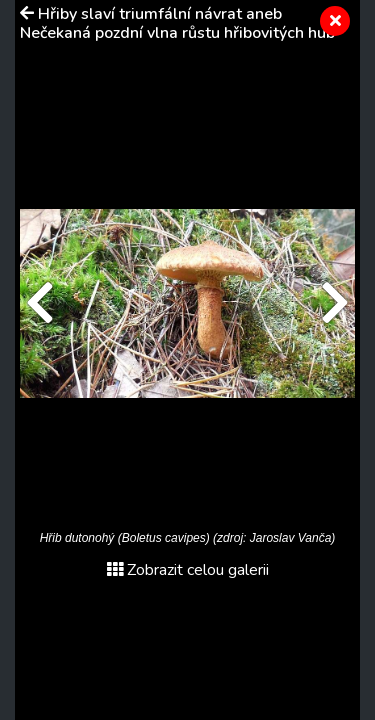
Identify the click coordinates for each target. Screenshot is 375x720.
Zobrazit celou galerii (188, 570)
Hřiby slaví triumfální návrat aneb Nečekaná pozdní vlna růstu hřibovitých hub (177, 23)
